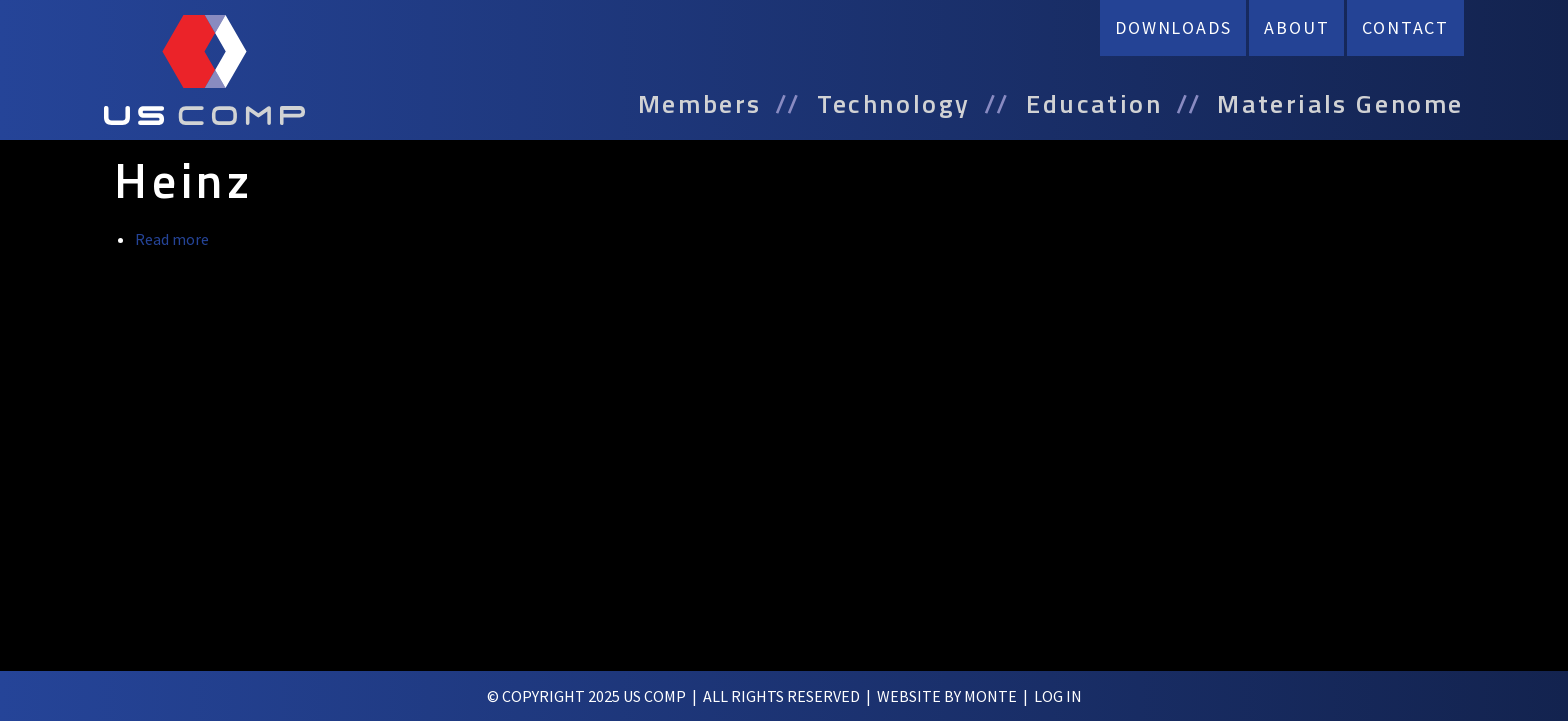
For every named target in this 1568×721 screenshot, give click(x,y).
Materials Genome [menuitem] (1340, 104)
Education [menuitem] (1094, 104)
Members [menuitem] (700, 104)
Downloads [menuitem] (1173, 27)
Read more (172, 239)
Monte (990, 696)
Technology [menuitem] (894, 104)
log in (1058, 696)
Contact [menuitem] (1405, 27)
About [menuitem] (1296, 27)
